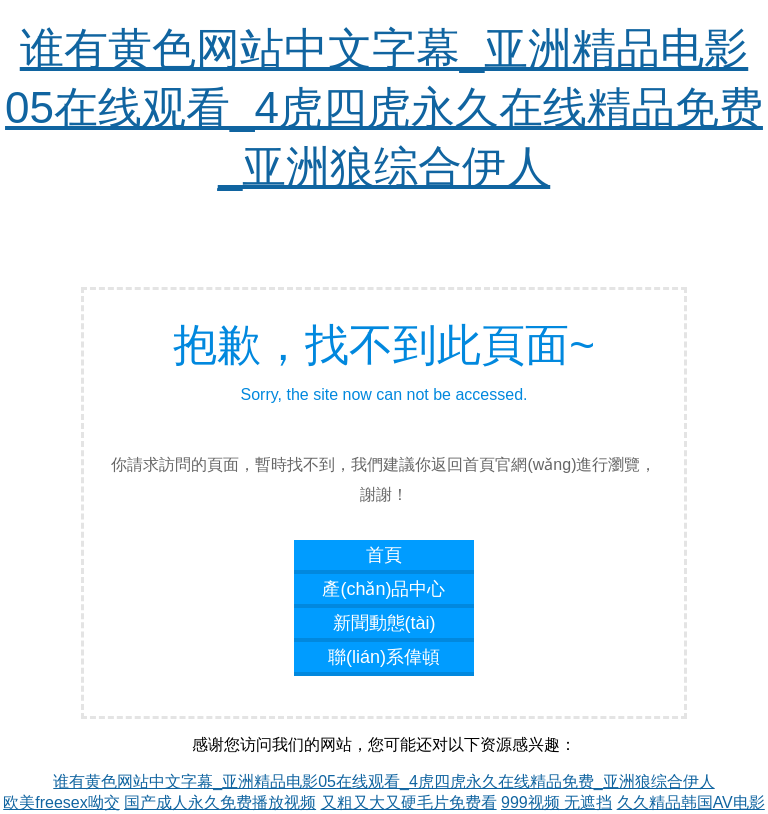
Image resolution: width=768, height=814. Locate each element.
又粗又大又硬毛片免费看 (409, 802)
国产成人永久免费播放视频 (220, 802)
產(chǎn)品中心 (383, 589)
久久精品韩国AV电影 (691, 802)
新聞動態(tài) (384, 623)
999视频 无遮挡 (556, 802)
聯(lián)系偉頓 (384, 657)
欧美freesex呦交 (61, 802)
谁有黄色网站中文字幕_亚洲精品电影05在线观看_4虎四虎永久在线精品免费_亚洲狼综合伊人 (384, 107)
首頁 (384, 555)
